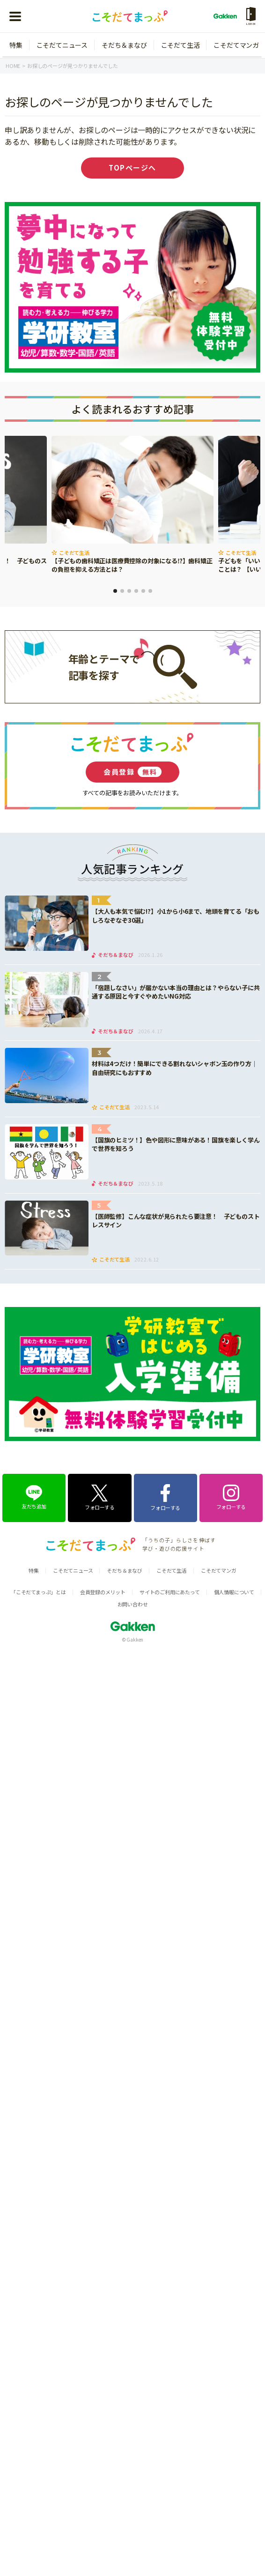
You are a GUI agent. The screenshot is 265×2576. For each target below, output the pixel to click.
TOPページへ (132, 167)
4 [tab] (136, 591)
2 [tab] (122, 591)
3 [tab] (129, 591)
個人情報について (234, 1592)
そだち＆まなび (124, 45)
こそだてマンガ (236, 45)
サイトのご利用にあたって (170, 1592)
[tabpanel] (132, 505)
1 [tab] (115, 591)
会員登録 (132, 772)
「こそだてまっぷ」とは (38, 1592)
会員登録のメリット (102, 1592)
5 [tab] (143, 591)
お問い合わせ (133, 1604)
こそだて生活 (180, 45)
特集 (15, 45)
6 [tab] (150, 591)
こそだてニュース (62, 45)
